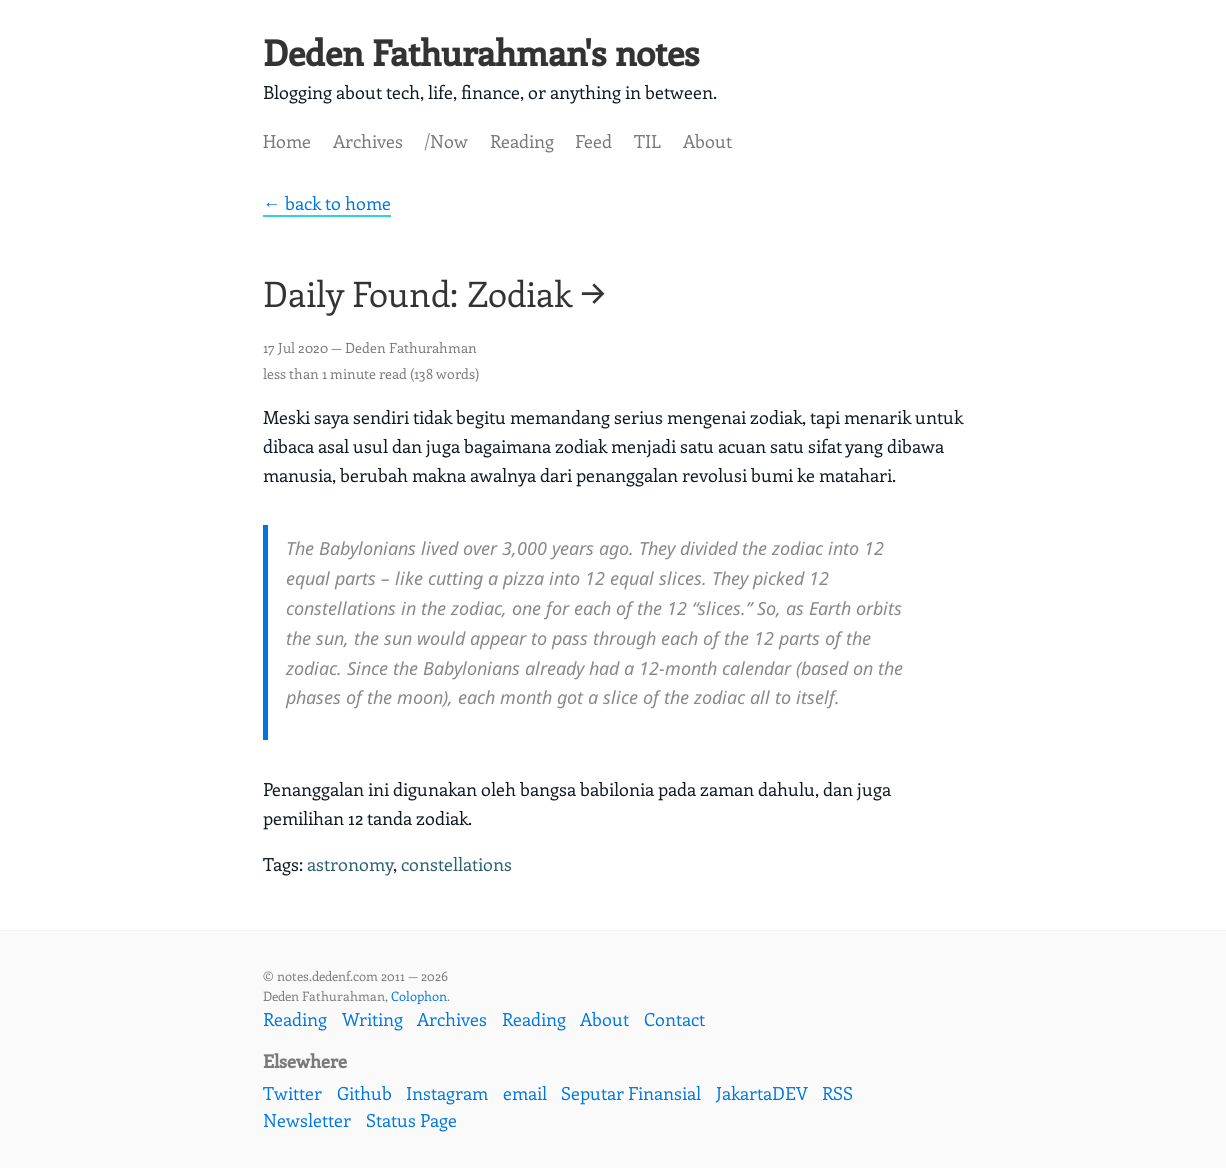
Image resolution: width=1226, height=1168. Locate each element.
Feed (593, 141)
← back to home (327, 203)
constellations (456, 864)
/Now (446, 141)
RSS (837, 1093)
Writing (372, 1019)
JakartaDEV (762, 1093)
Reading (522, 141)
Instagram (447, 1093)
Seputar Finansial (631, 1093)
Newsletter (307, 1120)
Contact (674, 1019)
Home (287, 141)
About (707, 141)
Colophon (419, 995)
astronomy (350, 864)
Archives (368, 141)
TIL (647, 141)
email (525, 1093)
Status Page (411, 1120)
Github (364, 1093)
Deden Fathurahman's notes (481, 51)
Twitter (292, 1093)
